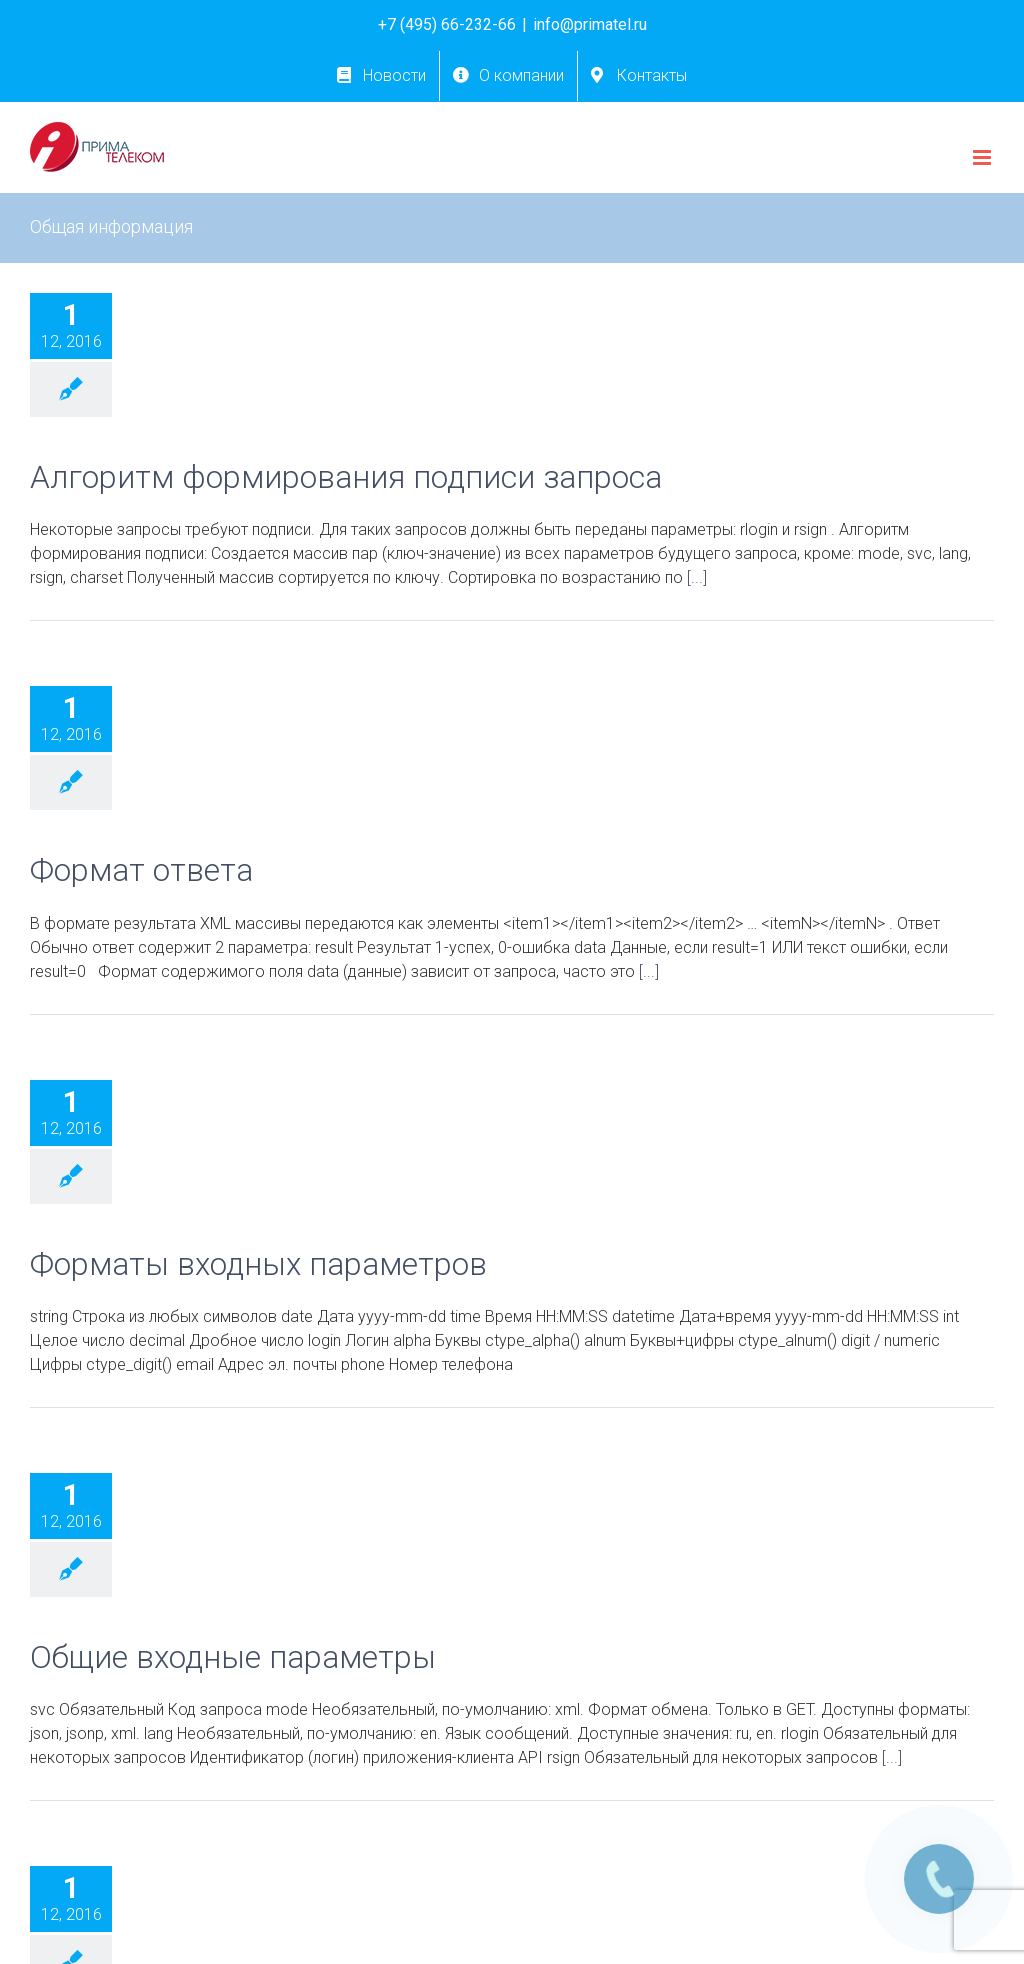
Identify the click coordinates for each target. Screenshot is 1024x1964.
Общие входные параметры (233, 1657)
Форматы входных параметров (258, 1264)
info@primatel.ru (590, 24)
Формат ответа (141, 870)
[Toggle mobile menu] (983, 157)
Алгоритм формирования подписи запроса (346, 477)
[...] (697, 577)
